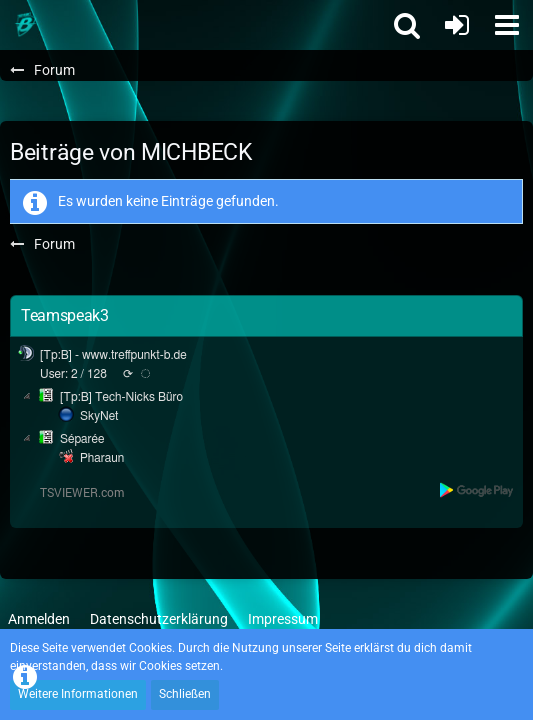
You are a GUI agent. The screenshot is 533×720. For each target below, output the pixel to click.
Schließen (185, 694)
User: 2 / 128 (73, 374)
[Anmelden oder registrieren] (457, 25)
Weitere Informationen (78, 694)
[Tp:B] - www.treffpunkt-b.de (113, 355)
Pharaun (102, 458)
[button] (507, 25)
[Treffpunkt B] (25, 25)
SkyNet (99, 416)
